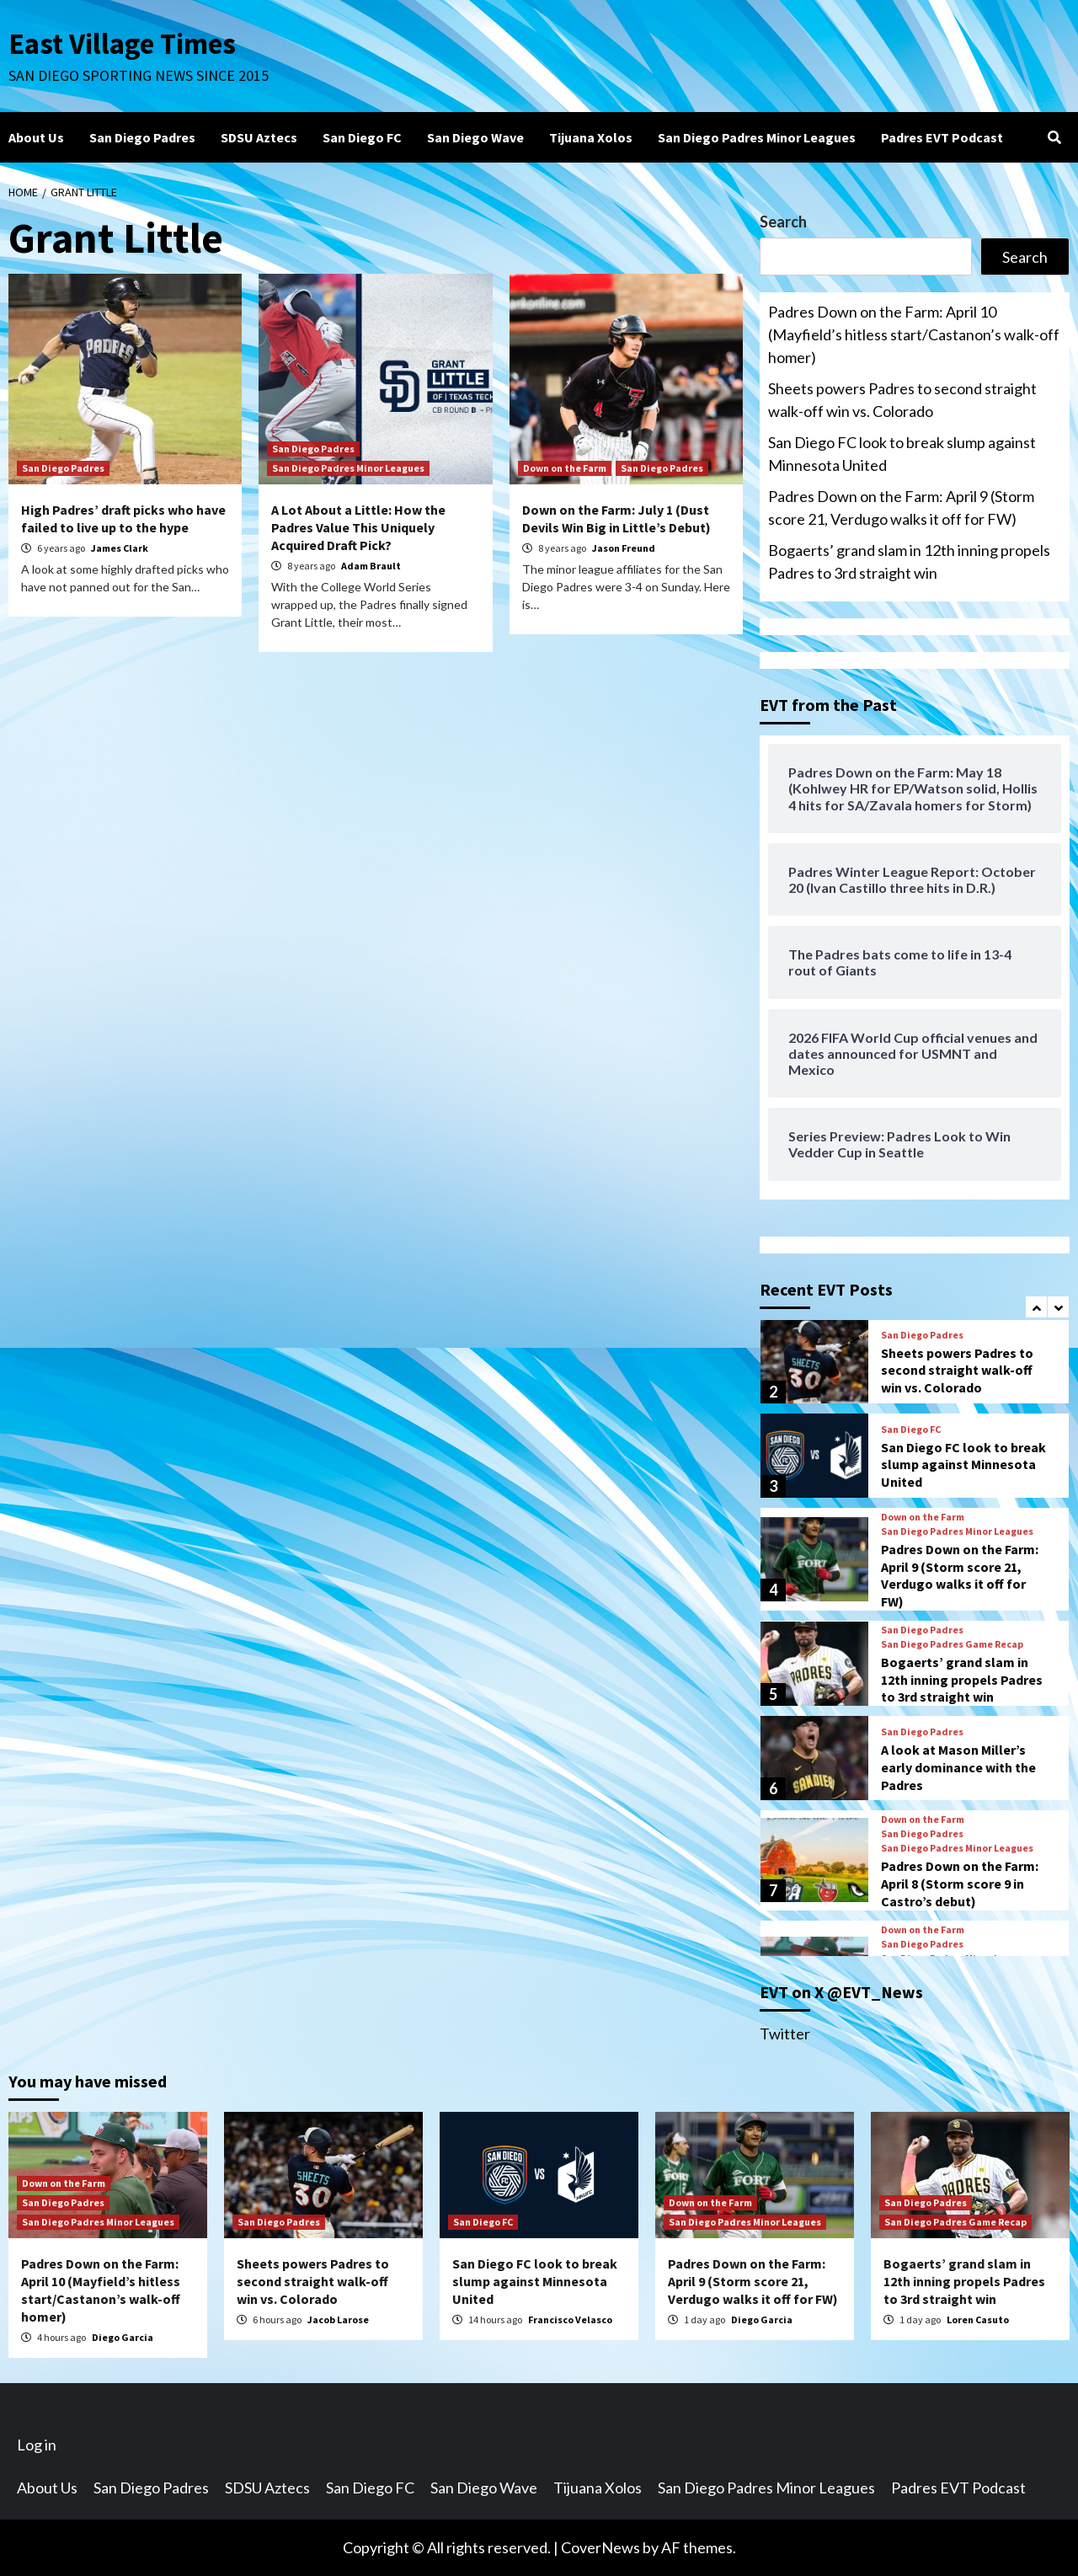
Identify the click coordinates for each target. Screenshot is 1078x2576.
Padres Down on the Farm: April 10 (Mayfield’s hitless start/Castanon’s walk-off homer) (913, 334)
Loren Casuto (978, 2319)
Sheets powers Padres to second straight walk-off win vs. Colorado (902, 399)
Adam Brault (371, 565)
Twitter (785, 2033)
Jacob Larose (338, 2319)
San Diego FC (362, 137)
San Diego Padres (142, 137)
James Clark (119, 548)
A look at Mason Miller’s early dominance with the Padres (958, 1767)
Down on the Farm (564, 468)
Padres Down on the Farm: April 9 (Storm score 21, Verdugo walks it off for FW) (901, 507)
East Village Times (122, 43)
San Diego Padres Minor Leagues (757, 137)
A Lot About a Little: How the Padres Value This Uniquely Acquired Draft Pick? (358, 527)
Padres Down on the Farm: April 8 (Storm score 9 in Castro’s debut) (959, 1883)
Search (783, 221)
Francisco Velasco (570, 2319)
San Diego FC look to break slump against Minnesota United (902, 453)
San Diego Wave (475, 137)
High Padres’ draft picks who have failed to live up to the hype (123, 518)
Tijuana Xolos (590, 137)
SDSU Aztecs (259, 137)
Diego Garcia (122, 2337)
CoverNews (600, 2547)
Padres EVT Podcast (942, 137)
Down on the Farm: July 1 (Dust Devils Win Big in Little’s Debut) (616, 518)
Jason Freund (623, 548)
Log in (36, 2444)
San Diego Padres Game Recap (952, 1644)
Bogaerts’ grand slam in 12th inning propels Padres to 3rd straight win (909, 561)
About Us (36, 137)
